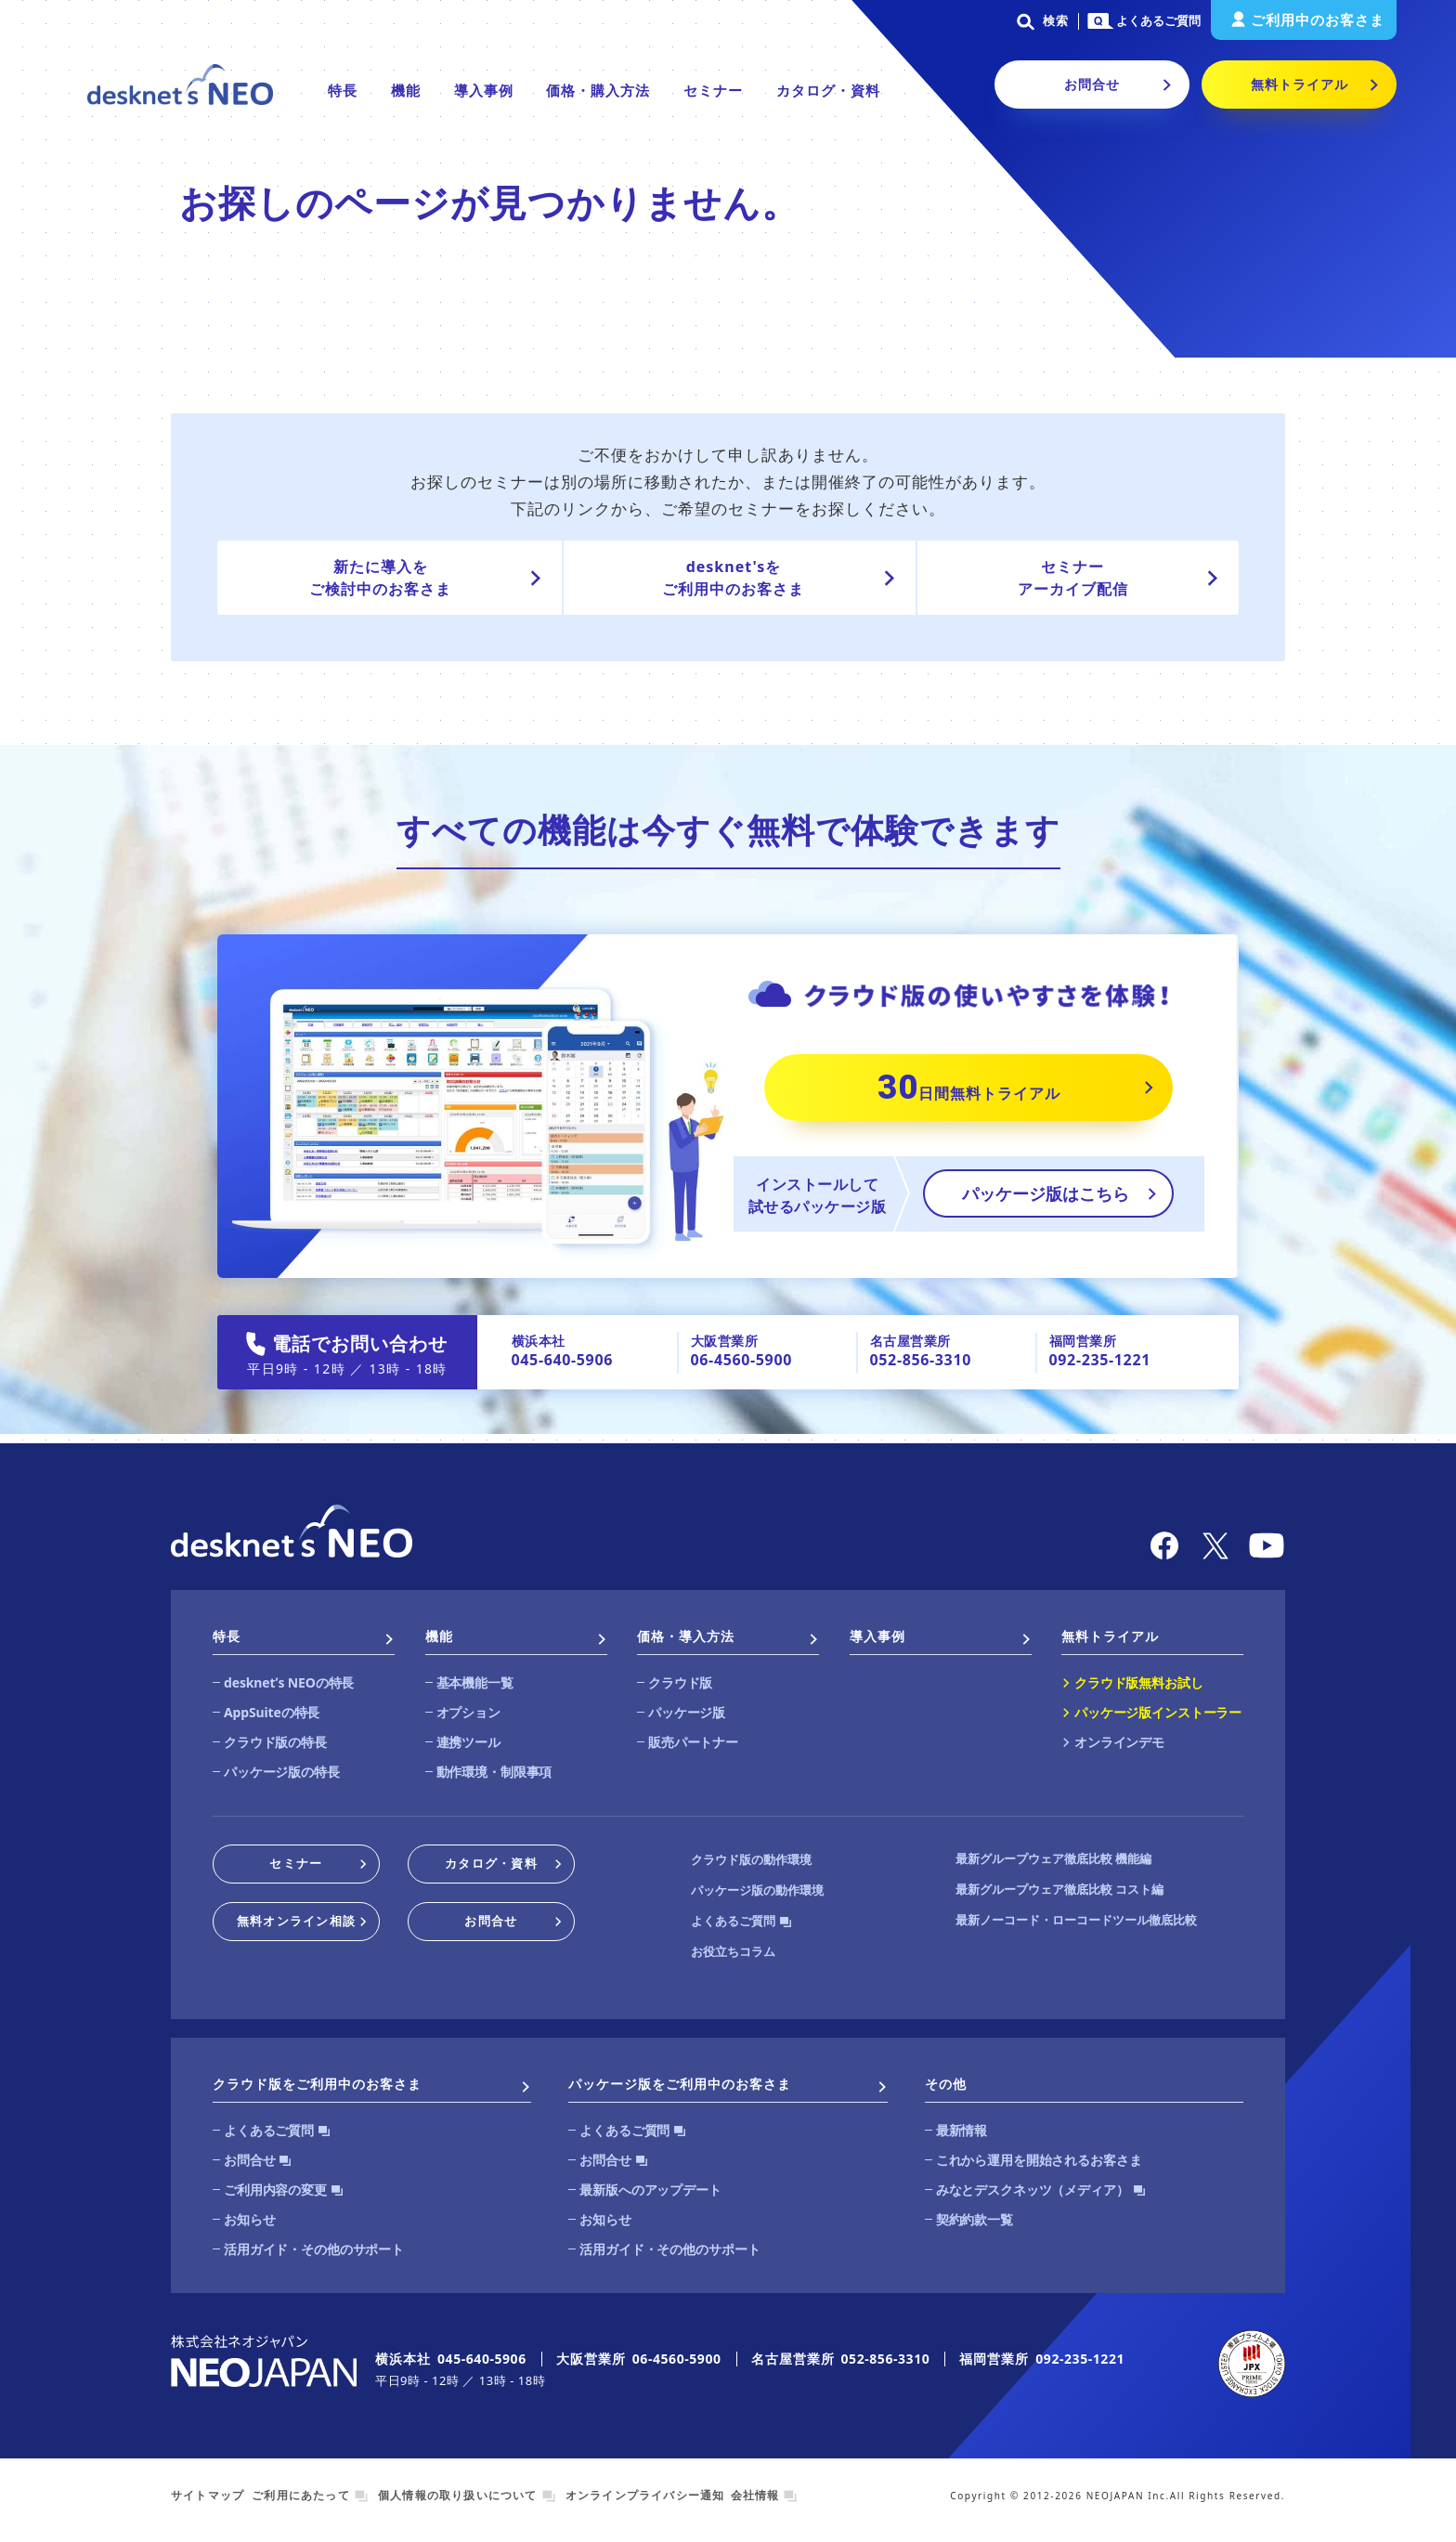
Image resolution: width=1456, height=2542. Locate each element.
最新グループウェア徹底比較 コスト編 (1060, 1889)
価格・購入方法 (598, 90)
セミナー (713, 90)
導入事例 (484, 90)
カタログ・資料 (828, 90)
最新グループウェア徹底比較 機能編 (1053, 1858)
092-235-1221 (1099, 1359)
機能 (406, 90)
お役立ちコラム (733, 1951)
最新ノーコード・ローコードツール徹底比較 (1076, 1919)
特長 (343, 90)
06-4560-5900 (741, 1359)
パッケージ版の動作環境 (757, 1890)
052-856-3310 (920, 1359)
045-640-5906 (562, 1359)
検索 (1039, 20)
